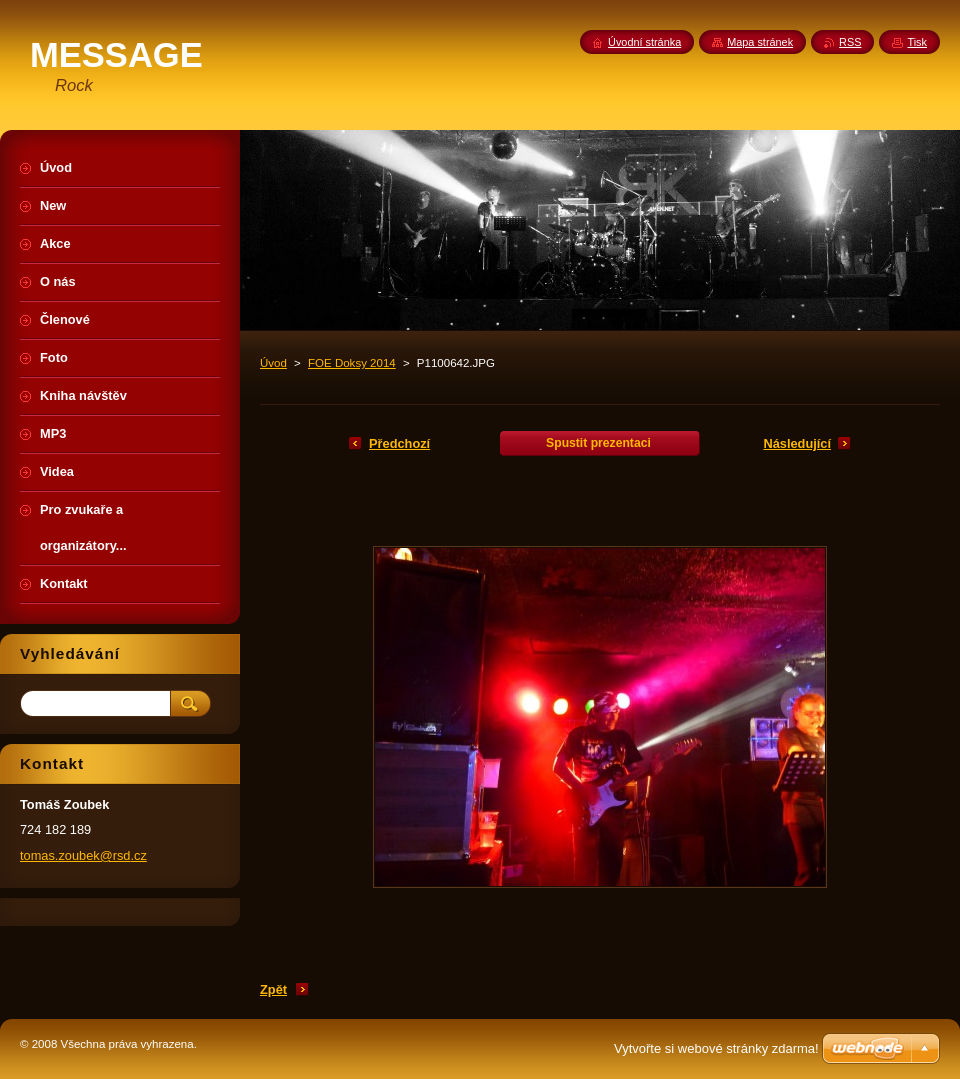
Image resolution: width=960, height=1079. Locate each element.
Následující (797, 443)
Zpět (273, 989)
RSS (850, 42)
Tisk (917, 42)
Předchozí (399, 443)
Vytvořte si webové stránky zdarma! (716, 1048)
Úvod (273, 363)
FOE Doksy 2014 (352, 363)
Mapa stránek (760, 42)
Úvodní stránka (644, 42)
